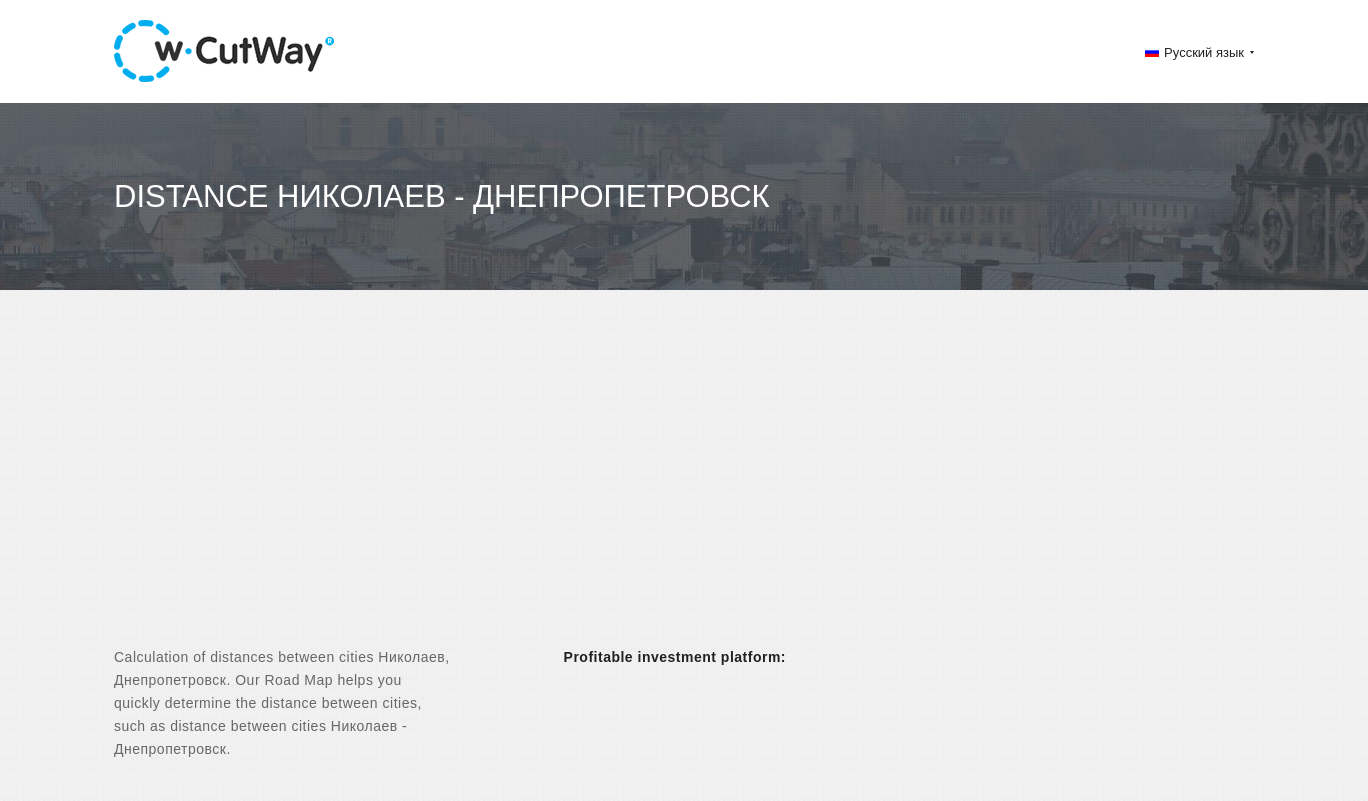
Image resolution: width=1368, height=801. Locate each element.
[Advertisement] (684, 486)
